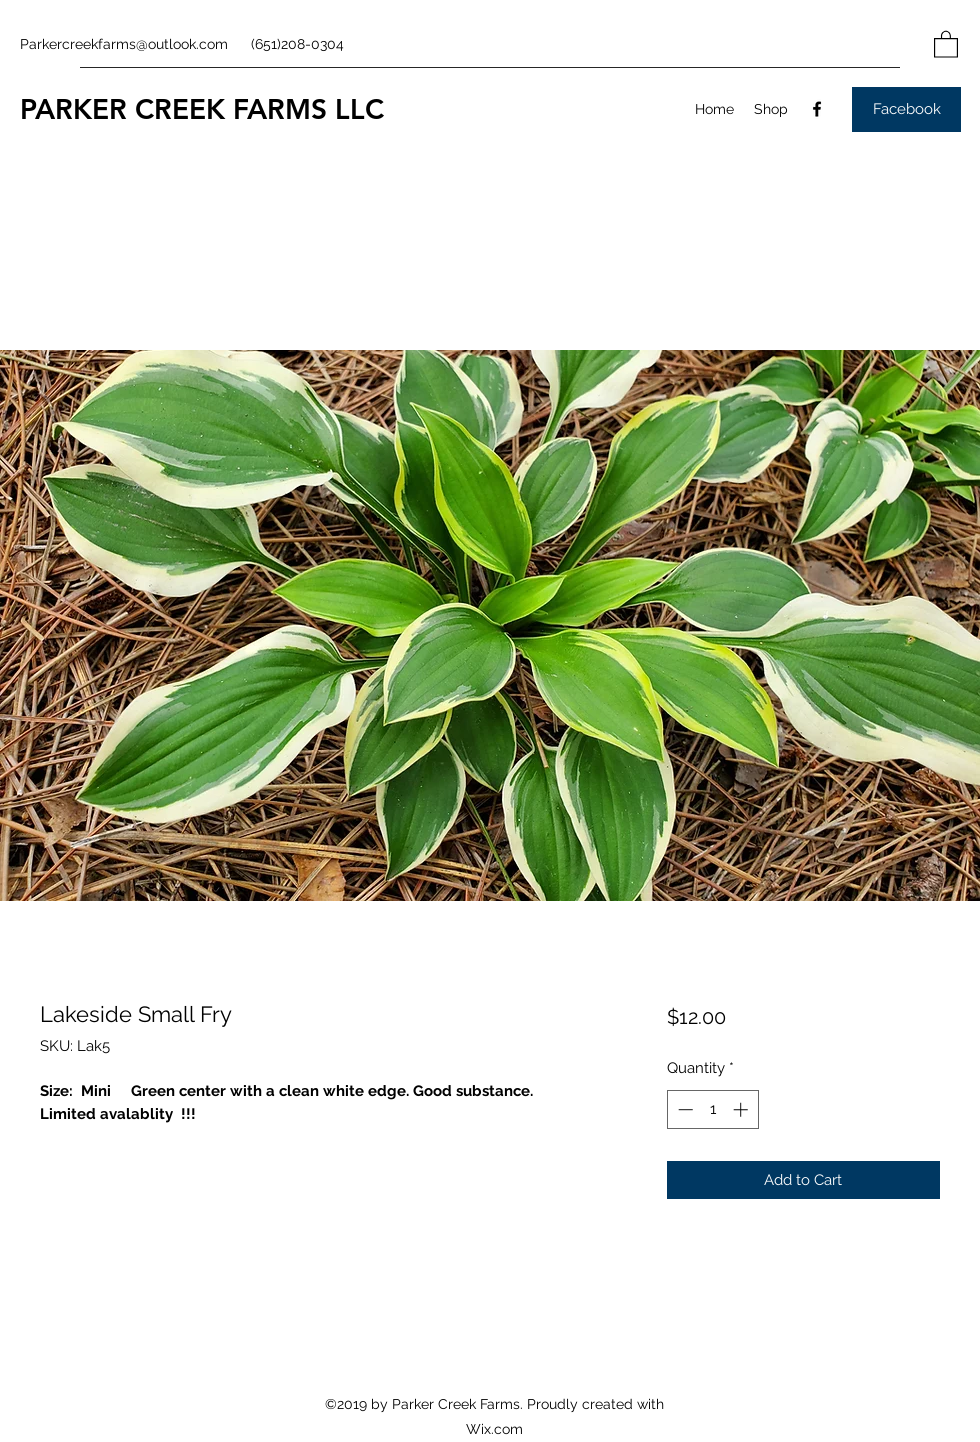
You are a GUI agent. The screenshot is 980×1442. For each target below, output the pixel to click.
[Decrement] (683, 1109)
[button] (946, 43)
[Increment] (742, 1109)
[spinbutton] (712, 1109)
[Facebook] (817, 109)
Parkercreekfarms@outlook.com (124, 44)
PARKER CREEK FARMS (173, 109)
